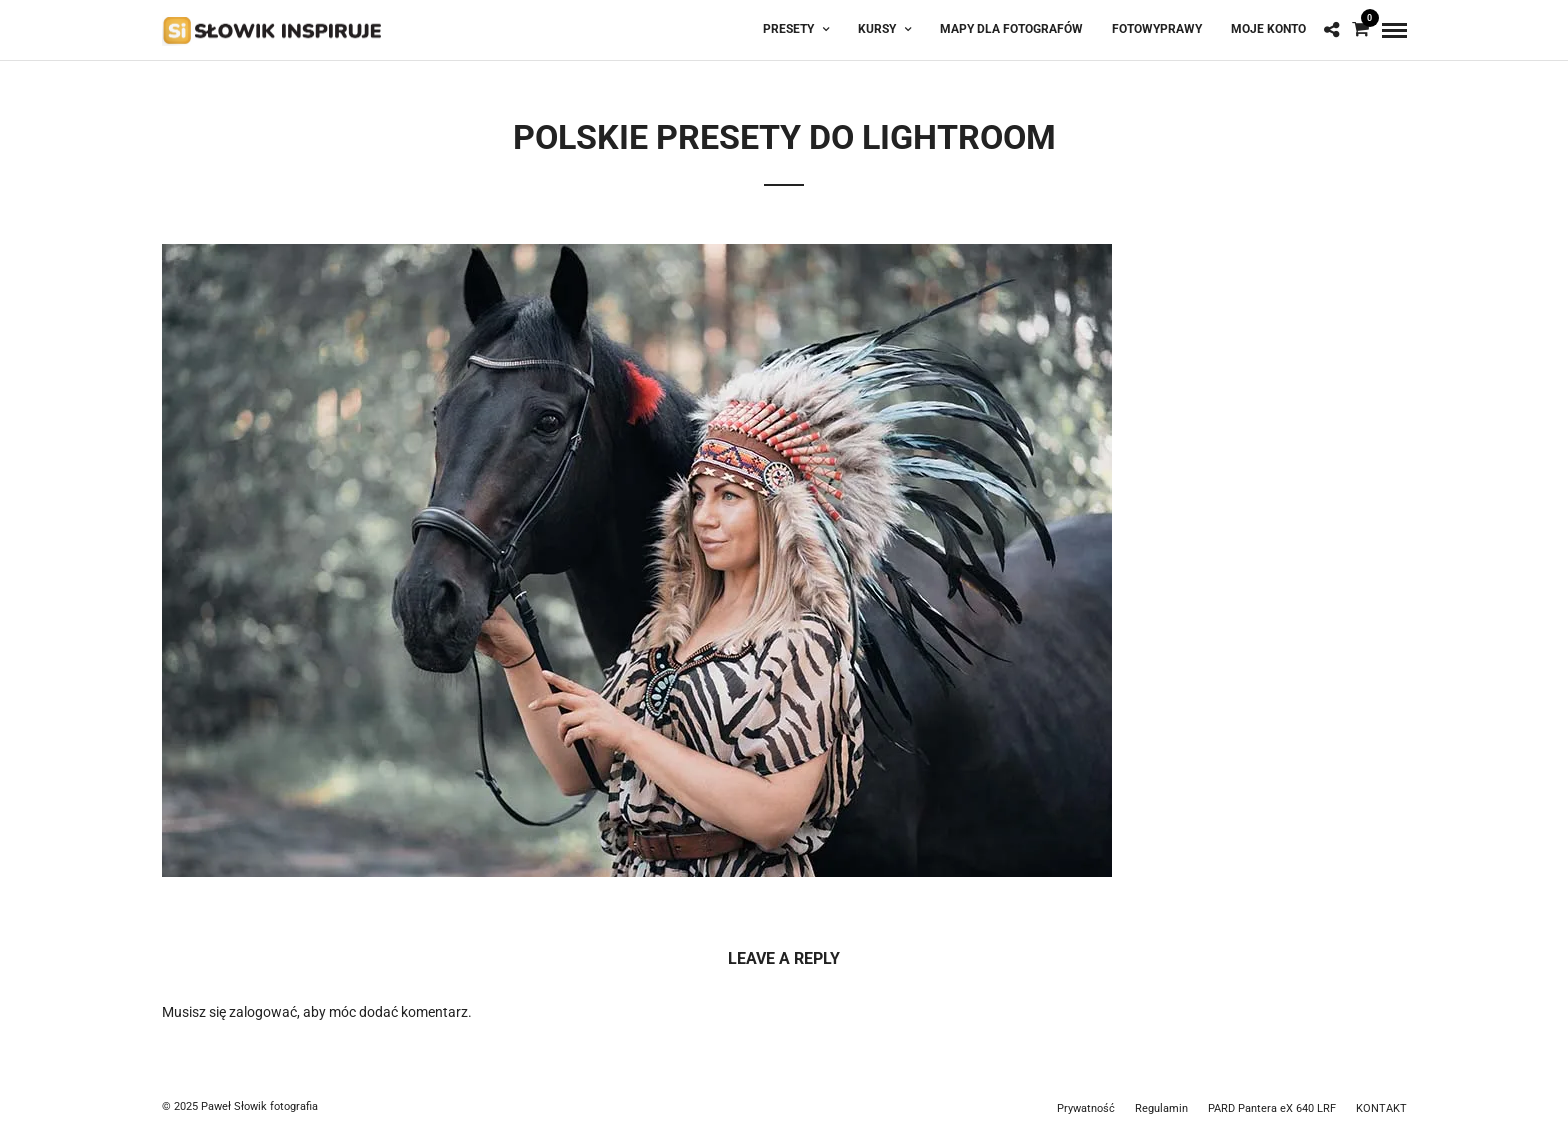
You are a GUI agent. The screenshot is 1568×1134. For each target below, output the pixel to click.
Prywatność (1086, 1108)
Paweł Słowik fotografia (259, 1106)
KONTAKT (1381, 1108)
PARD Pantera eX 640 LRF (1272, 1108)
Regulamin (1161, 1108)
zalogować (263, 1012)
